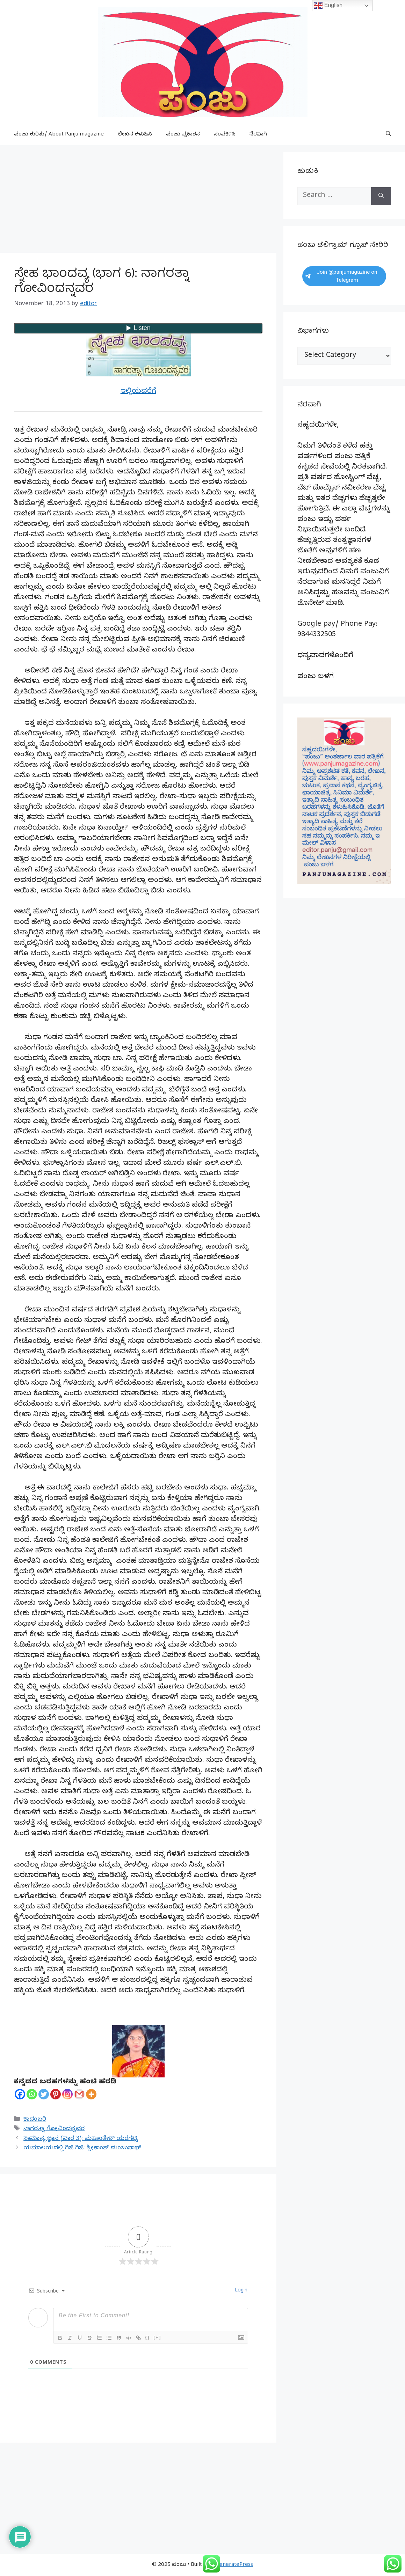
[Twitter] (43, 2094)
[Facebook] (20, 2094)
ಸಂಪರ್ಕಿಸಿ (225, 134)
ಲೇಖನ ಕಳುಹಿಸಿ (135, 134)
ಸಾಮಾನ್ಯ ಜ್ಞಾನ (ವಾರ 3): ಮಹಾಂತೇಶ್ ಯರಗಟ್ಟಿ (80, 2139)
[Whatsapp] (32, 2094)
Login (240, 2291)
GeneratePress (234, 2565)
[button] (388, 134)
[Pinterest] (55, 2094)
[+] (157, 2337)
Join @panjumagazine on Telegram (341, 276)
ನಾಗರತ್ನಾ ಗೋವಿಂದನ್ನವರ (54, 2129)
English (328, 5)
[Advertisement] (138, 201)
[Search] (381, 196)
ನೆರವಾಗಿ (258, 134)
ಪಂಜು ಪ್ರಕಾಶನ (183, 134)
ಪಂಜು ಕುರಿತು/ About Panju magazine (59, 134)
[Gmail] (79, 2094)
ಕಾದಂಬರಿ (34, 2120)
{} (147, 2337)
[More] (91, 2094)
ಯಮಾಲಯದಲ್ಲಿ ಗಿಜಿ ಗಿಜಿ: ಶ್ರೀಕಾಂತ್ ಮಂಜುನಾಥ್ (82, 2148)
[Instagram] (67, 2094)
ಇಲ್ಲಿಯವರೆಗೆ (138, 392)
